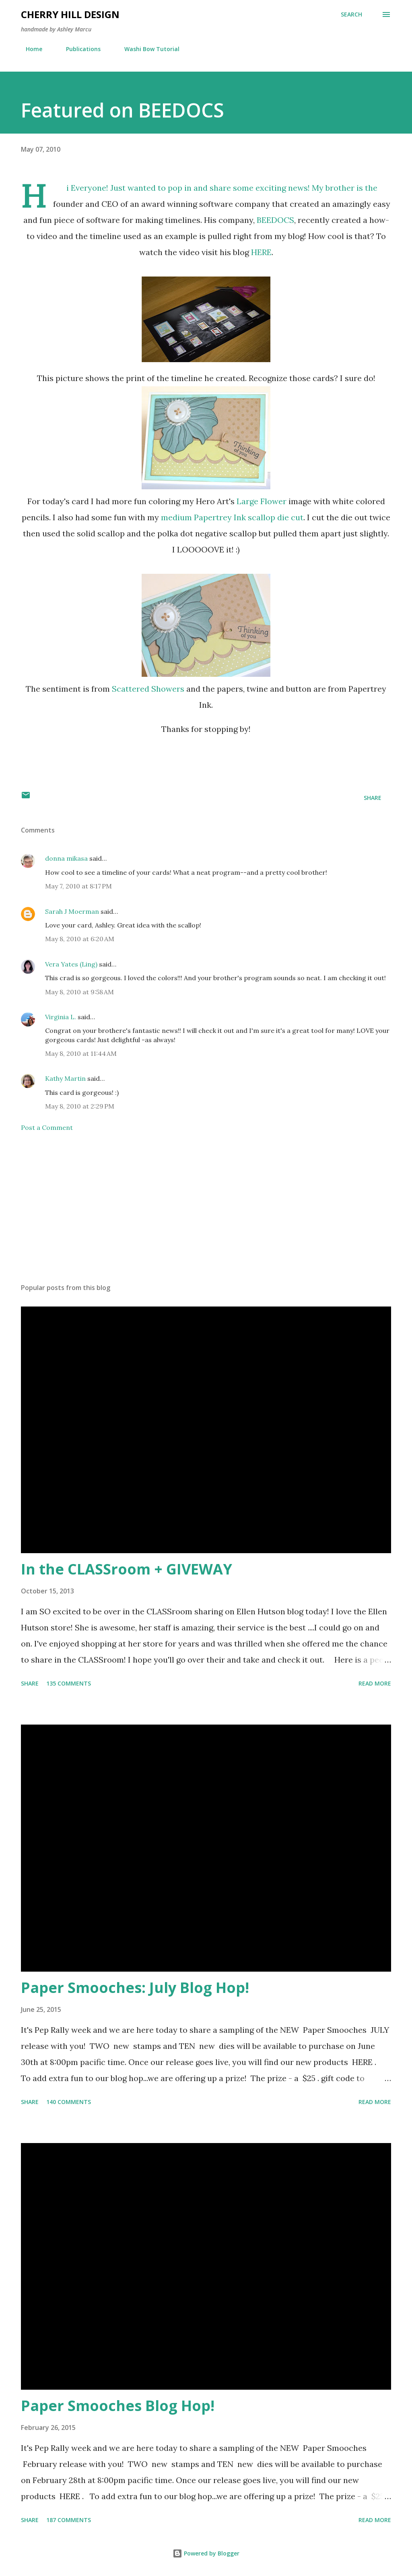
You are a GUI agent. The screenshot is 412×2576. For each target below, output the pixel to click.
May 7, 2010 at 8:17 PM (78, 886)
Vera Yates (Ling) (71, 964)
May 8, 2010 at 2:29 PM (79, 1106)
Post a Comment (47, 1127)
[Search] (351, 14)
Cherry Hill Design (70, 14)
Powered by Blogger (206, 2553)
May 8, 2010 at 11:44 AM (81, 1053)
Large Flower (261, 501)
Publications (78, 49)
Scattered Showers (148, 689)
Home (29, 49)
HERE (261, 252)
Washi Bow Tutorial (147, 49)
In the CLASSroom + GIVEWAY (126, 1569)
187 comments (68, 2520)
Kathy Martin (65, 1078)
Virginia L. (60, 1017)
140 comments (68, 2102)
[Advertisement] (206, 1214)
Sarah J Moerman (72, 911)
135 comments (68, 1683)
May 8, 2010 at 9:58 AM (79, 992)
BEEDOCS (275, 220)
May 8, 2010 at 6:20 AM (79, 939)
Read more (374, 1683)
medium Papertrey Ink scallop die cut (232, 517)
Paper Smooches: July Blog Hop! (135, 1987)
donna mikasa (66, 858)
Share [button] (372, 798)
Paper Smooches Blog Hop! (117, 2405)
